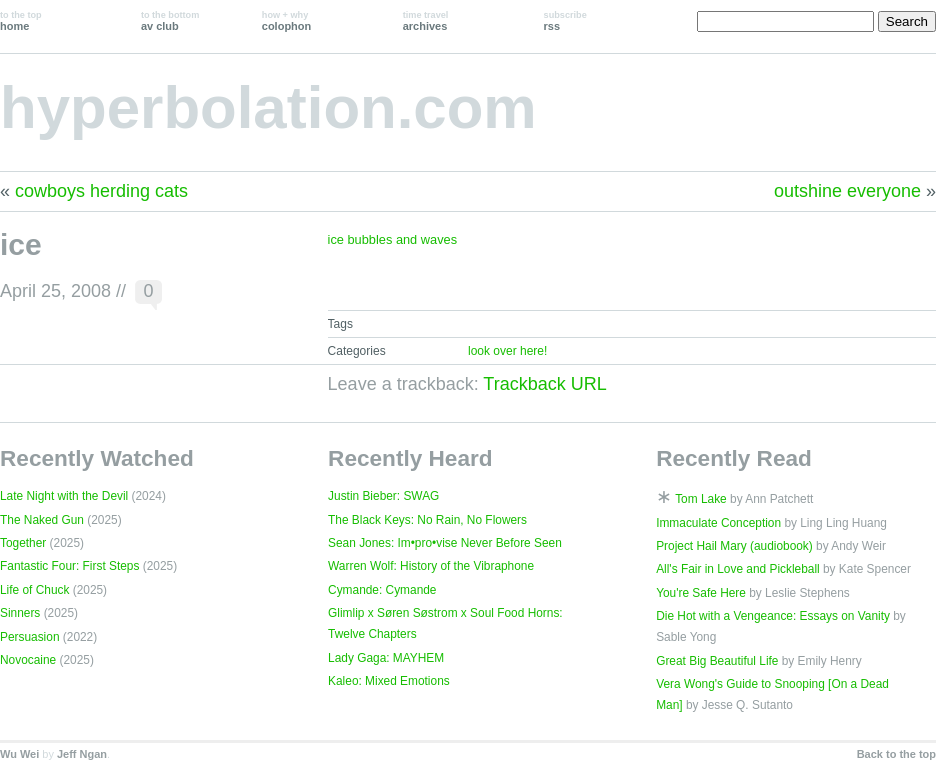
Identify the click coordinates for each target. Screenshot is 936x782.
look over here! (507, 351)
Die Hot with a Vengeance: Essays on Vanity (773, 616)
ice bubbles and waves (392, 239)
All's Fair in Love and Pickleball (738, 569)
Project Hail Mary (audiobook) (734, 546)
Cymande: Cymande (382, 590)
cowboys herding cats (101, 191)
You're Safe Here (701, 593)
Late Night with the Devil (64, 496)
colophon (286, 21)
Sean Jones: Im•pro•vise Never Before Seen (445, 543)
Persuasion (30, 637)
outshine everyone (847, 191)
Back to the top (896, 754)
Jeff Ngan (82, 754)
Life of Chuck (34, 590)
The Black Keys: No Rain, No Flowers (427, 520)
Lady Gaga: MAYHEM (386, 658)
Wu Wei (19, 754)
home (21, 21)
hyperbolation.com (268, 107)
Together (23, 543)
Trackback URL (544, 384)
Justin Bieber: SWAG (383, 496)
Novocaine (28, 660)
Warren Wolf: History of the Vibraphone (431, 566)
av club (170, 21)
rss (565, 21)
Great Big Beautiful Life (717, 661)
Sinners (20, 613)
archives (426, 21)
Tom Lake (701, 499)
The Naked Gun (42, 520)
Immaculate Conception (718, 523)
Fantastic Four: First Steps (69, 566)
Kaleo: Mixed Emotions (389, 681)
